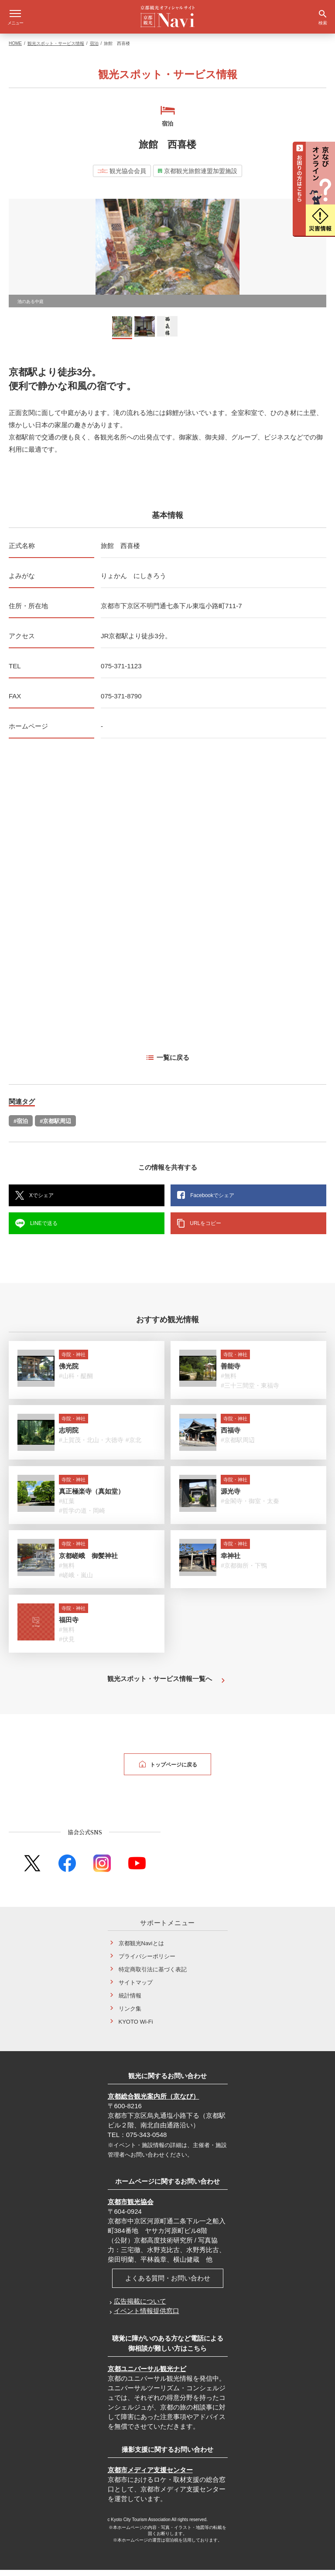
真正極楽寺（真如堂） (91, 1497)
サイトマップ (136, 1988)
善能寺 (230, 1372)
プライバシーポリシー (147, 1962)
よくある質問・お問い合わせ (167, 2284)
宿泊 (94, 49)
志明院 (69, 1436)
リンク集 (130, 2014)
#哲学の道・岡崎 (82, 1516)
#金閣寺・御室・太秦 (250, 1507)
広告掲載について (140, 2307)
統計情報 (130, 2001)
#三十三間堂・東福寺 (250, 1391)
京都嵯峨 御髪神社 (88, 1561)
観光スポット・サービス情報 (55, 49)
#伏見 (67, 1645)
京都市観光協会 (131, 2208)
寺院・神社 (73, 1360)
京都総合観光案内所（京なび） (153, 2102)
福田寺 (69, 1626)
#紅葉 (67, 1507)
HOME (15, 49)
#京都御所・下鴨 (244, 1571)
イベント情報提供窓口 (146, 2317)
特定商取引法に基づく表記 (153, 1975)
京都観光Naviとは (141, 1949)
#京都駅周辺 (55, 1127)
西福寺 (230, 1436)
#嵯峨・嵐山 (76, 1581)
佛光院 (69, 1372)
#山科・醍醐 (76, 1381)
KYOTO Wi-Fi (136, 2028)
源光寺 (230, 1497)
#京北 (133, 1446)
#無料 (228, 1381)
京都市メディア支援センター (150, 2476)
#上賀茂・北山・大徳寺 (91, 1446)
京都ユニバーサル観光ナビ (147, 2375)
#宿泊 (21, 1127)
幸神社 (230, 1561)
